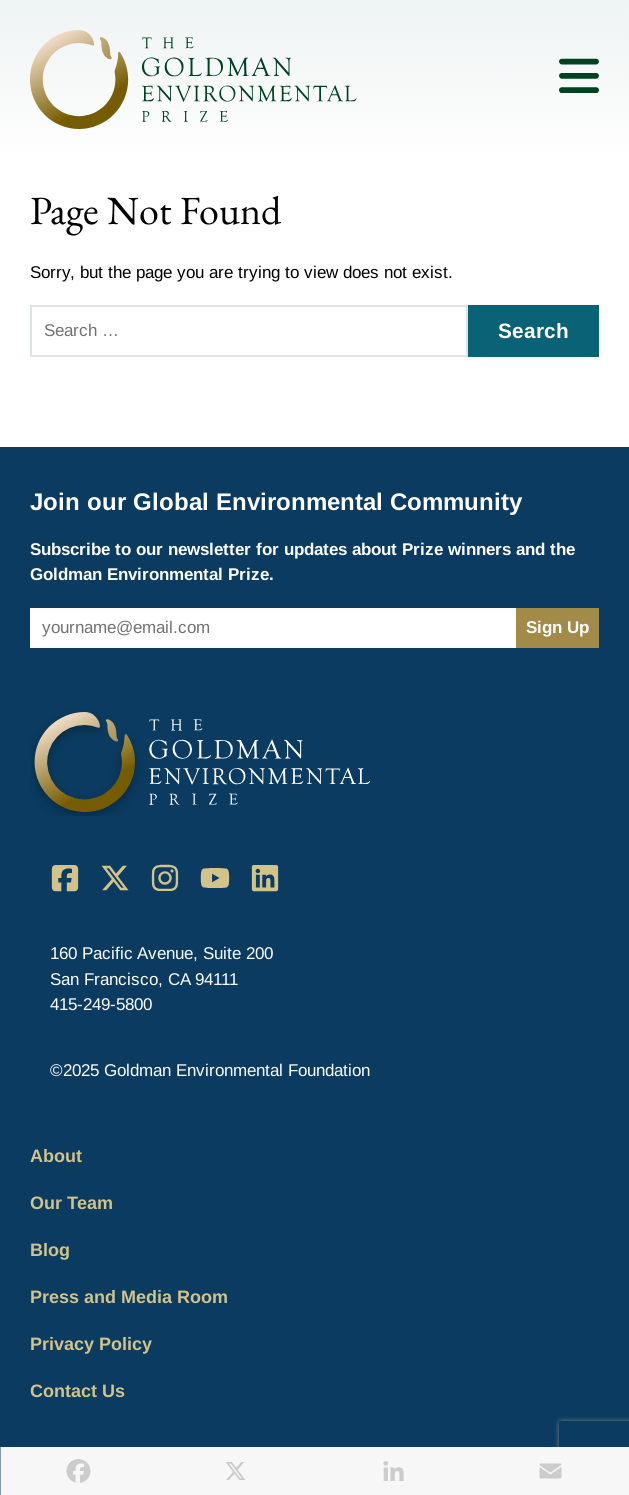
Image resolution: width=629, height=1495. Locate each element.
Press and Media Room (129, 1297)
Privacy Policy (91, 1344)
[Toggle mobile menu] (579, 80)
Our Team (71, 1203)
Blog (50, 1250)
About (56, 1156)
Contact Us (77, 1391)
